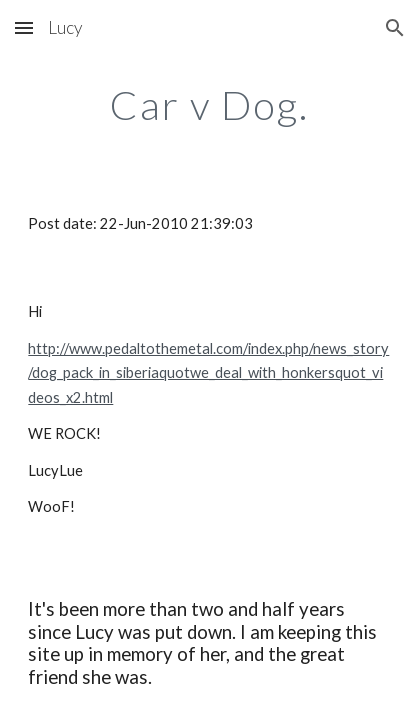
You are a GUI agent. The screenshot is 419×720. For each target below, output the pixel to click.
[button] (24, 27)
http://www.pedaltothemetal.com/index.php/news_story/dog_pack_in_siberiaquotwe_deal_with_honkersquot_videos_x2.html (208, 373)
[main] (209, 105)
